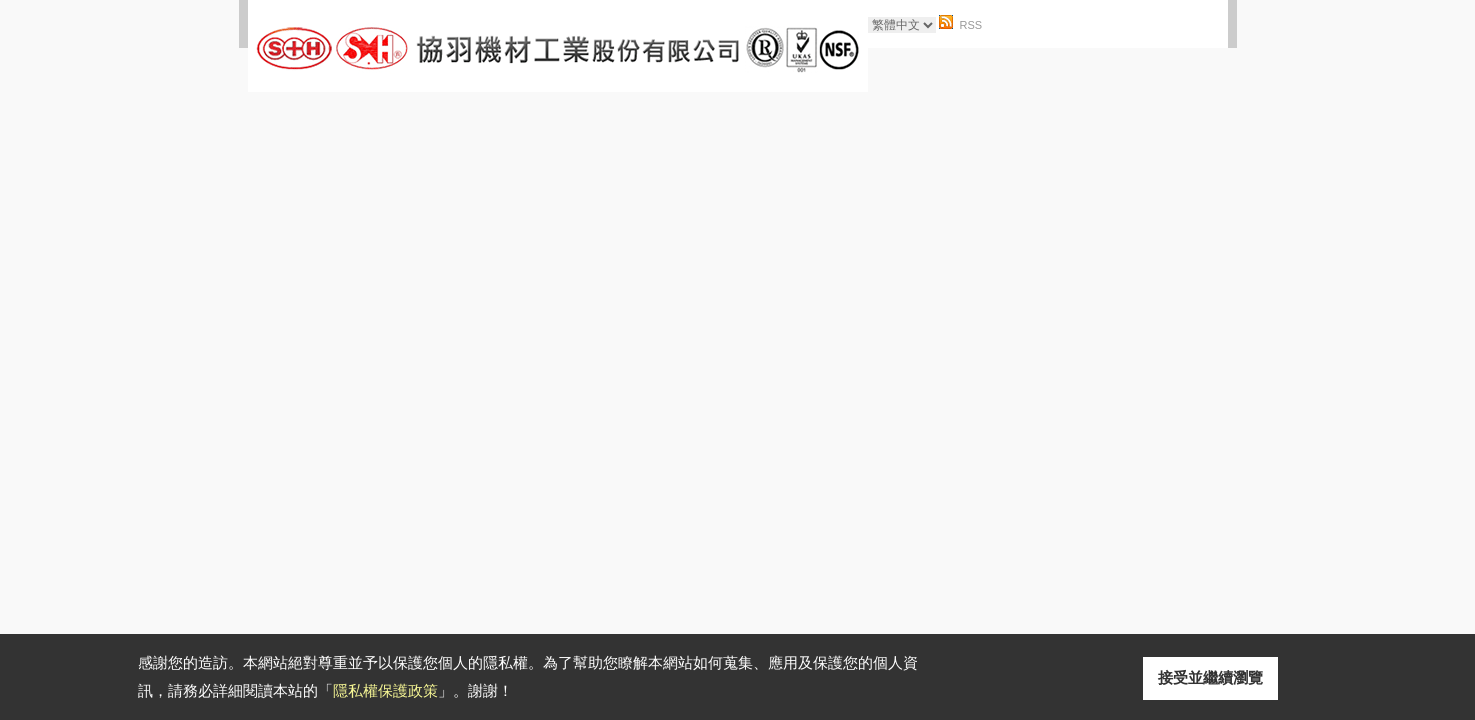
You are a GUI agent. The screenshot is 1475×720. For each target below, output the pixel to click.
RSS (971, 25)
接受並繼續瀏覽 (1210, 677)
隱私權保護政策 (385, 690)
